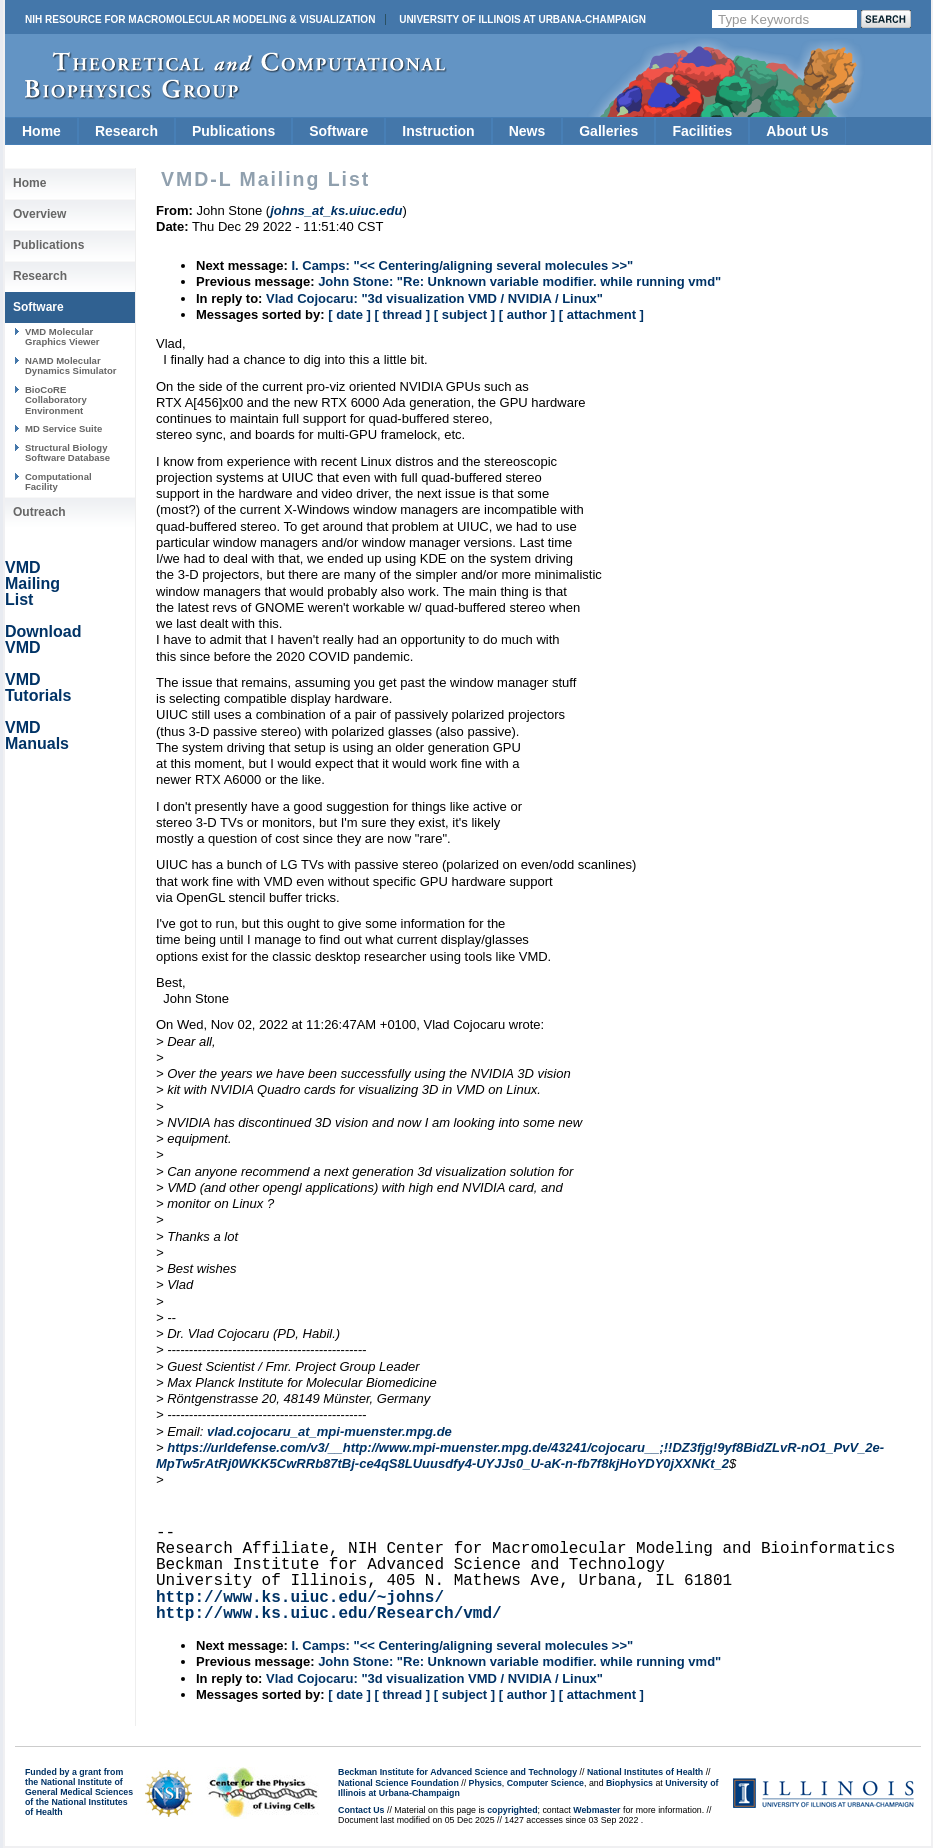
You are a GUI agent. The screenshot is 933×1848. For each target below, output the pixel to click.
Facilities (702, 131)
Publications (233, 131)
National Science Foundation (398, 1783)
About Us (797, 131)
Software (338, 131)
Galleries (608, 131)
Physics (485, 1783)
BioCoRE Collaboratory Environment (56, 400)
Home (41, 131)
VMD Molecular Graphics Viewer (62, 336)
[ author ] (527, 314)
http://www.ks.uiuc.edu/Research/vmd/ (329, 1614)
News (527, 131)
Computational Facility (58, 481)
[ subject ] (464, 314)
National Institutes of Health (645, 1772)
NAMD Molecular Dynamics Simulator (71, 365)
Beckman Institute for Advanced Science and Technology (457, 1772)
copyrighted (512, 1810)
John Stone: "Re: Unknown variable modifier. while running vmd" (519, 281)
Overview (39, 214)
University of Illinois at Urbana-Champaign (522, 19)
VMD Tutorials (38, 687)
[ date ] (349, 314)
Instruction (438, 131)
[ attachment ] (601, 314)
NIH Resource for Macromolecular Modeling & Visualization (200, 19)
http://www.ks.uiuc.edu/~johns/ (300, 1598)
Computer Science (545, 1783)
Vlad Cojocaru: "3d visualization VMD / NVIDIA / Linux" (434, 298)
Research (126, 131)
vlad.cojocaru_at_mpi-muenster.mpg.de (329, 1431)
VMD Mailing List (32, 583)
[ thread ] (402, 314)
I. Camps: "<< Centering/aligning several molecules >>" (462, 265)
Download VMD (43, 639)
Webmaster (596, 1810)
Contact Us (361, 1810)
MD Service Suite (63, 428)
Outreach (39, 512)
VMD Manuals (37, 735)
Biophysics (629, 1783)
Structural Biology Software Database (67, 452)
